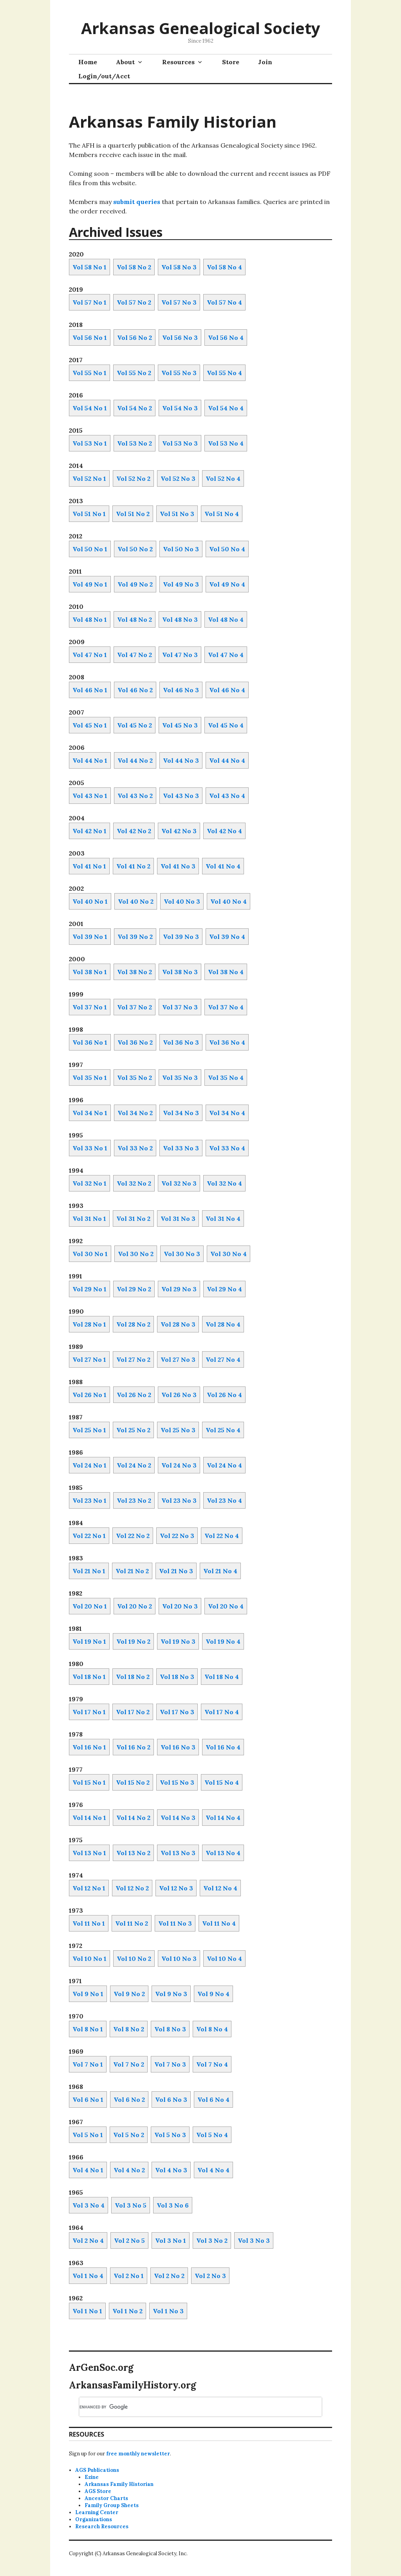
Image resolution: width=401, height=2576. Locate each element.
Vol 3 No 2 (212, 2240)
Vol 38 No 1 (89, 972)
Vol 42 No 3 (179, 831)
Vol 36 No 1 (89, 1042)
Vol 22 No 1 (89, 1536)
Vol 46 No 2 (135, 690)
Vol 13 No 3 (178, 1853)
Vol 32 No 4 (224, 1183)
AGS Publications (97, 2470)
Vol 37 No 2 (134, 1007)
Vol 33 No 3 (181, 1148)
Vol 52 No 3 (178, 478)
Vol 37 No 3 (180, 1007)
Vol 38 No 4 (226, 972)
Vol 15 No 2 (133, 1782)
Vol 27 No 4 (223, 1359)
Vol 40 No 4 (228, 901)
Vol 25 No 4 (223, 1430)
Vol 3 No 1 (170, 2240)
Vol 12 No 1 (88, 1888)
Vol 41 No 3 (178, 866)
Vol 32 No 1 (89, 1183)
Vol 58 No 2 (134, 267)
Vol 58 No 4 (224, 267)
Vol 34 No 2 (135, 1113)
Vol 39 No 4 (227, 937)
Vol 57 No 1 (89, 302)
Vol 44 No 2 (135, 760)
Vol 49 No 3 (181, 584)
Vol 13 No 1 (89, 1853)
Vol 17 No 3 (177, 1712)
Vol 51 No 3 (177, 514)
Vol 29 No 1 (89, 1289)
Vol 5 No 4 (212, 2135)
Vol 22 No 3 (177, 1536)
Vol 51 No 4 (221, 514)
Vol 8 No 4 (212, 2029)
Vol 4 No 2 (129, 2170)
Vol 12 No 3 (176, 1888)
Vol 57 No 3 (179, 302)
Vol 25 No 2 (133, 1430)
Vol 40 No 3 (182, 901)
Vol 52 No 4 (223, 478)
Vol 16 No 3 (178, 1747)
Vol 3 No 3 (254, 2240)
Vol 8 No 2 (128, 2029)
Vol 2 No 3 (210, 2276)
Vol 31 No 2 (133, 1218)
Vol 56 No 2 (134, 337)
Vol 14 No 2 (133, 1817)
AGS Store (98, 2491)
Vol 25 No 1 (89, 1430)
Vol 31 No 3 (178, 1218)
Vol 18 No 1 (89, 1677)
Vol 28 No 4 (223, 1324)
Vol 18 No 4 (221, 1677)
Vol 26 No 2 (134, 1395)
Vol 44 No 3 (181, 760)
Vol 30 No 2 (136, 1254)
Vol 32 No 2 (134, 1183)
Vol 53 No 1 (89, 443)
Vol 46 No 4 (227, 690)
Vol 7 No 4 (212, 2064)
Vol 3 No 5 (130, 2205)
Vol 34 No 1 (89, 1113)
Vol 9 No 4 (213, 1994)
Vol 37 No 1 (89, 1007)
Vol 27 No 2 (133, 1359)
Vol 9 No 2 (129, 1994)
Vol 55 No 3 (179, 373)
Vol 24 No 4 (224, 1465)
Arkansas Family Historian (119, 2484)
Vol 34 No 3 (181, 1113)
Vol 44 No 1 (89, 760)
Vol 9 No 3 (171, 1994)
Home (87, 62)
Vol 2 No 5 (129, 2240)
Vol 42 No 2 (134, 831)
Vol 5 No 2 (128, 2135)
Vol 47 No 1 (89, 655)
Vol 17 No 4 (221, 1712)
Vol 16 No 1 (89, 1747)
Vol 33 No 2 (135, 1148)
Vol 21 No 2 (132, 1571)
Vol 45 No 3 (180, 725)
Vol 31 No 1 (89, 1218)
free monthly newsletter (138, 2453)
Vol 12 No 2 (132, 1888)
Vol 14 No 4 (223, 1817)
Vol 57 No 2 (134, 302)
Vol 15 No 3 (177, 1782)
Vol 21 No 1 (88, 1571)
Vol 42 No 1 (89, 831)
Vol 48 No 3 (180, 619)
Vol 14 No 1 (89, 1817)
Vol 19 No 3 (178, 1641)
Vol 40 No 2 (136, 901)
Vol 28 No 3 (178, 1324)
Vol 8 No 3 (170, 2029)
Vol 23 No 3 (179, 1500)
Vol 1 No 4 (87, 2276)
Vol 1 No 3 (168, 2311)
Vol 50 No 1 (89, 549)
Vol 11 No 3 (175, 1923)
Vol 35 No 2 (134, 1077)
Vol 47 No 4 (226, 655)
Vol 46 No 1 (89, 690)
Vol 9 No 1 (87, 1994)
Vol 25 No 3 (178, 1430)
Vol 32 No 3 (179, 1183)
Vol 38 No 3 (180, 972)
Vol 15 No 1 (89, 1782)
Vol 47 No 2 (134, 655)
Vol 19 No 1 (89, 1641)
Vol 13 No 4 (223, 1853)
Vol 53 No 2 (134, 443)
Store (230, 62)
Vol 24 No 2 (134, 1465)
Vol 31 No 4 (223, 1218)
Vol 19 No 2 (133, 1641)
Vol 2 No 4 (88, 2240)
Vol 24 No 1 (89, 1465)
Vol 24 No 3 (179, 1465)
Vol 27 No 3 (178, 1359)
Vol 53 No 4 (226, 443)
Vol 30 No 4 (228, 1254)
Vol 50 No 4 (227, 549)
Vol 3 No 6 (173, 2205)
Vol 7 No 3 (170, 2064)
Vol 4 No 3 (171, 2170)
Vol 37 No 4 (226, 1007)
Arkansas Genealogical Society (200, 28)
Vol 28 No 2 (133, 1324)
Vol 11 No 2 (131, 1923)
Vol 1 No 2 (127, 2311)
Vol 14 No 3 (178, 1817)
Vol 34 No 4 (227, 1113)
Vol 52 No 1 (89, 478)
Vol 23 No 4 (224, 1500)
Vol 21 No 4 (220, 1571)
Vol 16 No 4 (223, 1747)
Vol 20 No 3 (180, 1606)
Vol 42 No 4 (224, 831)
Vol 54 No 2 (134, 408)
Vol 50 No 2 (135, 549)
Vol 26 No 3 (179, 1395)
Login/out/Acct (104, 76)
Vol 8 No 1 (87, 2029)
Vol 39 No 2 (135, 937)
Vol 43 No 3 (181, 796)
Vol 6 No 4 (213, 2099)
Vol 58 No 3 (179, 267)
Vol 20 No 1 (89, 1606)
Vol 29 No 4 (224, 1289)
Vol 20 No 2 (134, 1606)
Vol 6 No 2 (129, 2099)
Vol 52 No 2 (133, 478)
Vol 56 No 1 (89, 337)
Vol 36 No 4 (227, 1042)
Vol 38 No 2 (134, 972)
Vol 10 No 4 (224, 1958)
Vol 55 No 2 (134, 373)
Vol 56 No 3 (180, 337)
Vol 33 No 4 (227, 1148)
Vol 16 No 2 (133, 1747)
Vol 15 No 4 (221, 1782)
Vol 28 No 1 (89, 1324)
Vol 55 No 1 (89, 373)
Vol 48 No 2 (134, 619)
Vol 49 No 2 (135, 584)
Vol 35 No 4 (226, 1077)
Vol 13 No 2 (133, 1853)
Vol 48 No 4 (226, 619)
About (125, 62)
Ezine (92, 2477)
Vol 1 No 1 (87, 2311)
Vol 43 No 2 (135, 796)
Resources (178, 62)
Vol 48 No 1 (89, 619)
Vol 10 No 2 (134, 1958)
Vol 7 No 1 (87, 2064)
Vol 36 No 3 (181, 1042)
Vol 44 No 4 (227, 760)
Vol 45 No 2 (134, 725)
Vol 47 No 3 (180, 655)
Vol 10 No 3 (179, 1958)
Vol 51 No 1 (89, 514)
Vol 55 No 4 (224, 373)
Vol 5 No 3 (170, 2135)
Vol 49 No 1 (89, 584)
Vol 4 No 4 (213, 2170)
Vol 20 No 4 (226, 1606)
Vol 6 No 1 (87, 2099)
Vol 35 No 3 (180, 1077)
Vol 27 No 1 (89, 1359)
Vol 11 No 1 (88, 1923)
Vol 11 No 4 (219, 1923)
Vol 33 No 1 (89, 1148)
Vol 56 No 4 (226, 337)
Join (265, 62)
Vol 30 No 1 (90, 1254)
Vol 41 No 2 (133, 866)
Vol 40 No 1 (90, 901)
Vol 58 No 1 (89, 267)
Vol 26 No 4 (224, 1395)
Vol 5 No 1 (87, 2135)
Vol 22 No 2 (133, 1536)
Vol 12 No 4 (220, 1888)
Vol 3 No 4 (88, 2205)
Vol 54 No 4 (226, 408)
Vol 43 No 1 (89, 796)
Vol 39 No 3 (181, 937)
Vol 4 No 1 (87, 2170)
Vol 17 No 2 (133, 1712)
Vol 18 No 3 (177, 1677)
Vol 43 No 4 (227, 796)
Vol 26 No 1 (89, 1395)
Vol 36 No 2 (135, 1042)
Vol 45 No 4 (226, 725)
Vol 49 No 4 (227, 584)
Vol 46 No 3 (181, 690)
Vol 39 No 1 (89, 937)
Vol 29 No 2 (134, 1289)
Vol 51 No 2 (133, 514)
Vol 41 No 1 (89, 866)
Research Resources (101, 2526)
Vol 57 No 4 (224, 302)
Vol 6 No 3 (171, 2099)
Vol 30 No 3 (182, 1254)
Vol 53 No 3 (180, 443)
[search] (191, 2407)
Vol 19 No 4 (223, 1641)
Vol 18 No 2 (133, 1677)
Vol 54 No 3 (180, 408)
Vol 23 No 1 (89, 1500)
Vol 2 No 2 (169, 2276)
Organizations (93, 2519)
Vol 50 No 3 (181, 549)
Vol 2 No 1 (129, 2276)
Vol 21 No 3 (176, 1571)
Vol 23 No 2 (134, 1500)
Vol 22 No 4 (221, 1536)
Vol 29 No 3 (179, 1289)
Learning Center (96, 2512)
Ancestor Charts (106, 2498)
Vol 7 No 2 (128, 2064)
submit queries (136, 202)
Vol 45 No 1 (89, 725)
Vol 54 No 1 (89, 408)
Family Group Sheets (112, 2505)
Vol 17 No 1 (89, 1712)
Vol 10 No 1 (89, 1958)
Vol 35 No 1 (89, 1077)
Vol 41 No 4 (223, 866)
